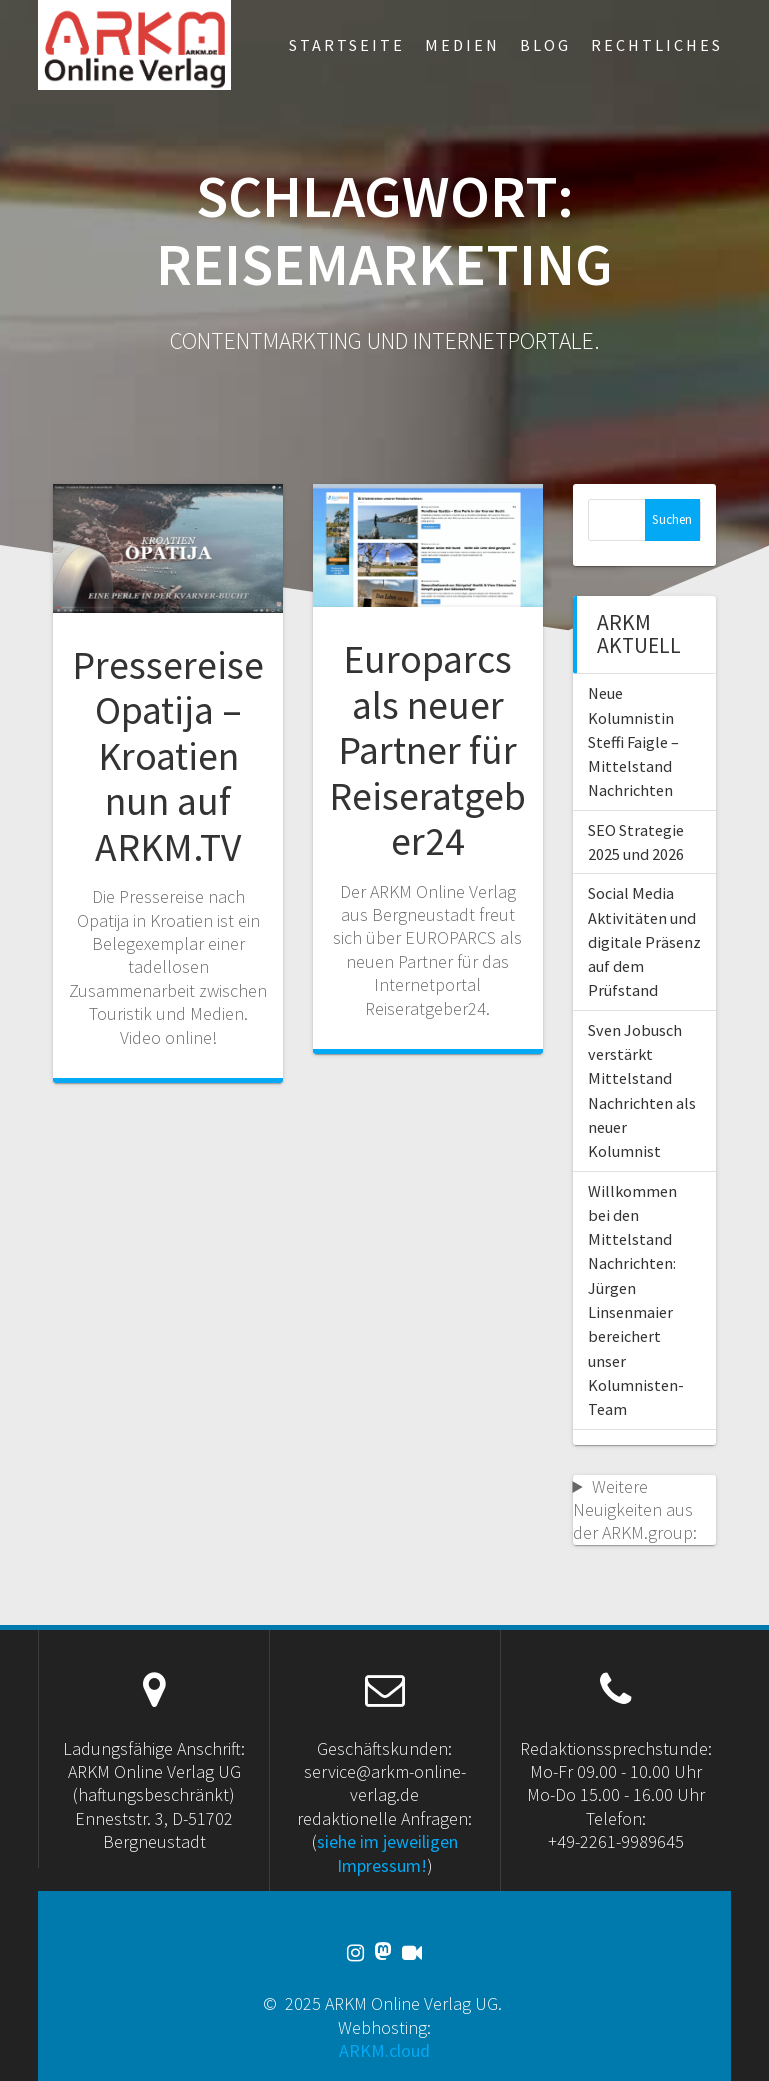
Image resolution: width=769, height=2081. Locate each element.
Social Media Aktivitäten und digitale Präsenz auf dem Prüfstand (644, 941)
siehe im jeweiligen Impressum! (387, 1853)
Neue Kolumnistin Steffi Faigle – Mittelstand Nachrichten (633, 741)
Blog (545, 45)
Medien (462, 45)
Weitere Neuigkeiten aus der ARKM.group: (635, 1510)
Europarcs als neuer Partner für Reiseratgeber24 (427, 750)
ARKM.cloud (384, 2050)
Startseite (347, 45)
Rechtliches (657, 45)
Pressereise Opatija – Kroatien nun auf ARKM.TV (168, 756)
